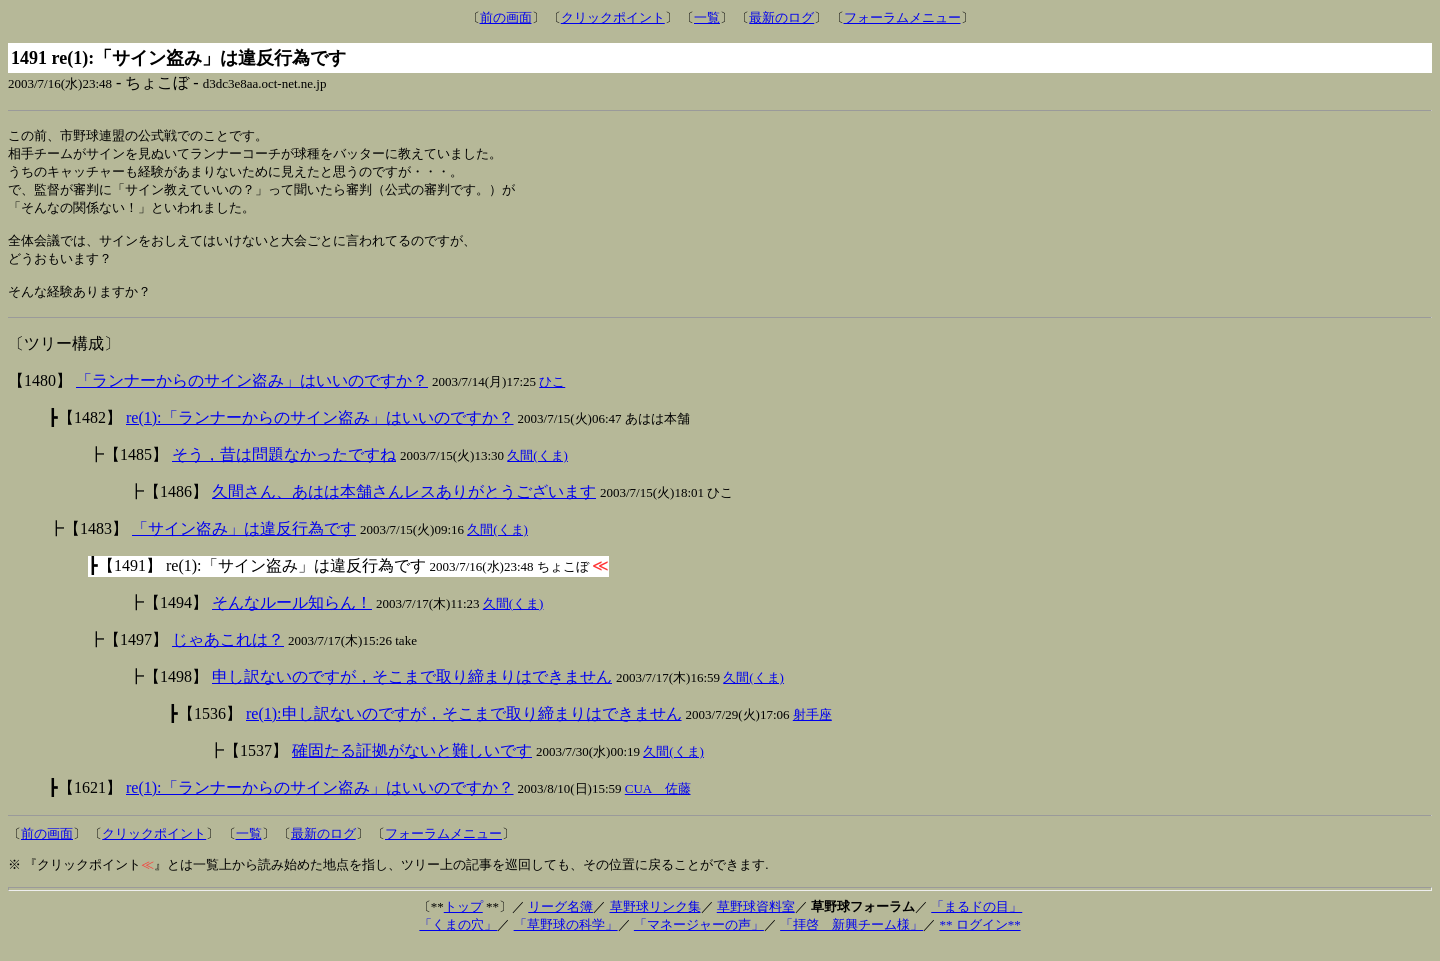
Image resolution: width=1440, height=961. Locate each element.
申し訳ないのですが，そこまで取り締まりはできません (412, 690)
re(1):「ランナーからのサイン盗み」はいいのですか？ (320, 431)
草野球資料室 (756, 920)
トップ (463, 920)
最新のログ (781, 17)
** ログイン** (979, 938)
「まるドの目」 (976, 920)
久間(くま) (537, 469)
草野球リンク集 (655, 920)
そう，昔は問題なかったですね (284, 468)
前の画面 (506, 17)
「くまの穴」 (458, 938)
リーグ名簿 (560, 920)
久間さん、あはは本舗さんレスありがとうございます (404, 505)
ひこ (552, 395)
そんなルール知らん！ (292, 616)
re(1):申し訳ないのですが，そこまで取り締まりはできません (464, 727)
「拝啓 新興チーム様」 (851, 938)
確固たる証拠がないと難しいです (412, 764)
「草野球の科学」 (566, 938)
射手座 (812, 728)
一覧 (707, 17)
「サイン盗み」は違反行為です (244, 542)
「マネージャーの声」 (699, 938)
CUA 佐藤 (658, 802)
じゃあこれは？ (228, 653)
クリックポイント (613, 17)
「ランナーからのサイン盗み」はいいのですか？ (252, 394)
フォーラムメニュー (902, 17)
